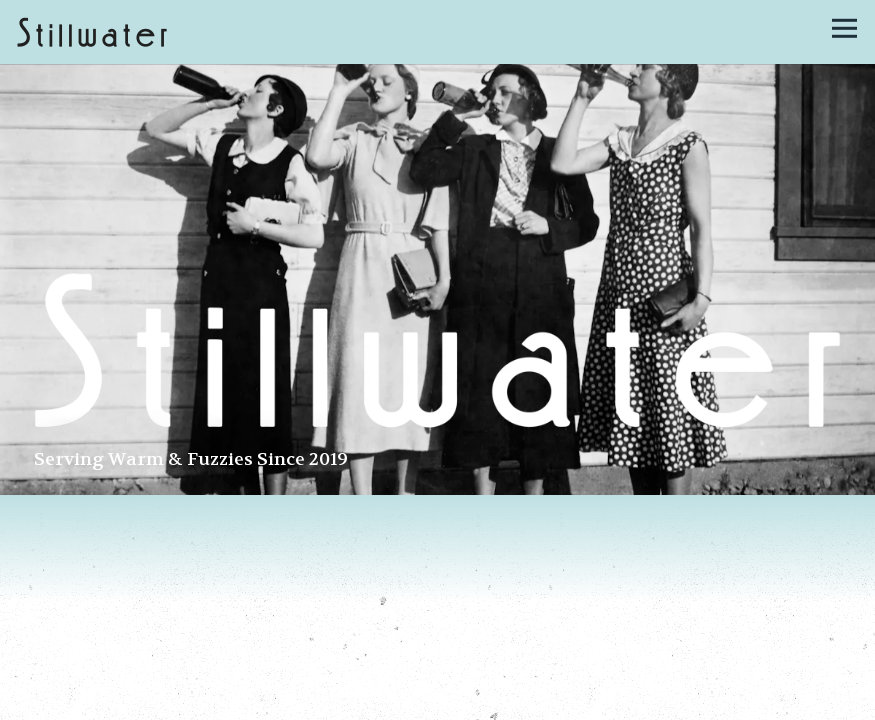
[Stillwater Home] (92, 32)
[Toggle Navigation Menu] (844, 28)
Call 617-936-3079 (438, 698)
